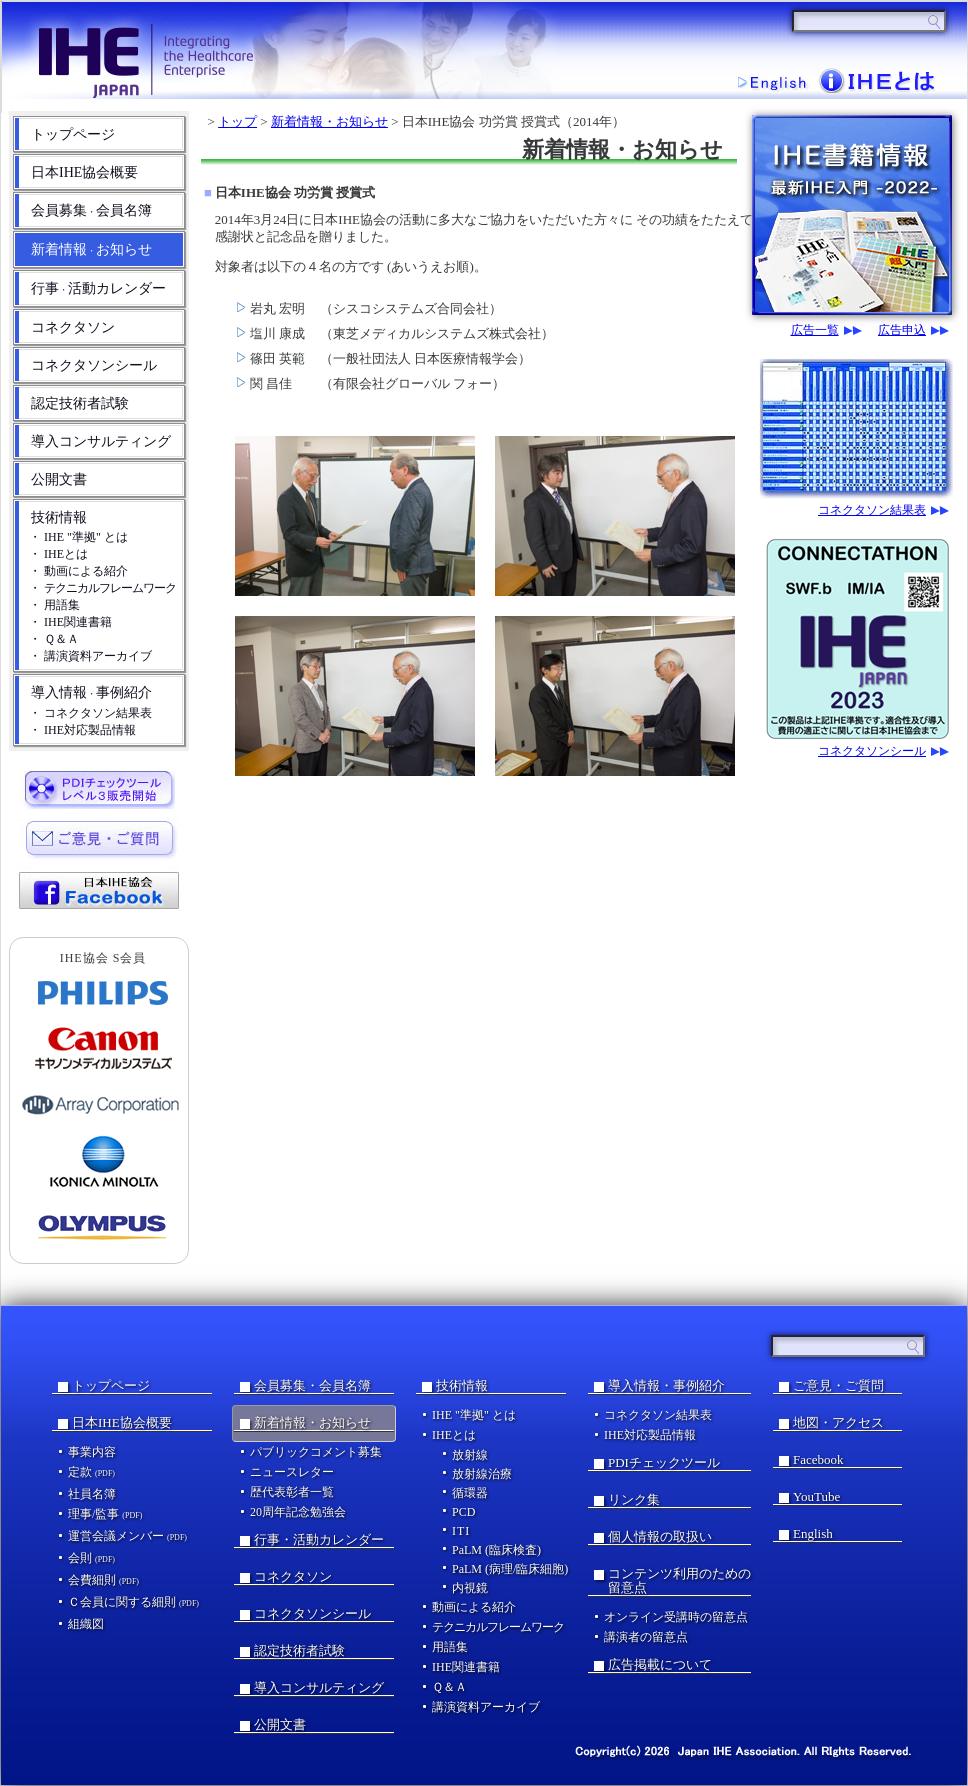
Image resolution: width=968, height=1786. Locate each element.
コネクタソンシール (94, 365)
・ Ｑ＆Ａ (54, 639)
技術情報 (59, 517)
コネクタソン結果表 (872, 510)
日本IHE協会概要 (84, 172)
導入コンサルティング (101, 441)
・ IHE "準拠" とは (78, 537)
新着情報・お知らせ (329, 121)
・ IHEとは (58, 554)
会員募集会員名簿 (91, 210)
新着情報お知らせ (91, 249)
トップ (237, 121)
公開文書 (59, 479)
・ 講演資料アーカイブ (90, 656)
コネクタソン (73, 327)
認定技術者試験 (80, 403)
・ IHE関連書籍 (70, 622)
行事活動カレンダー (98, 288)
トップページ (73, 134)
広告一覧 (815, 330)
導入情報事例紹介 (91, 692)
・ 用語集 (54, 605)
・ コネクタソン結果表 (90, 713)
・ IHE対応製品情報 (82, 730)
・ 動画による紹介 (78, 571)
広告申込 (902, 330)
